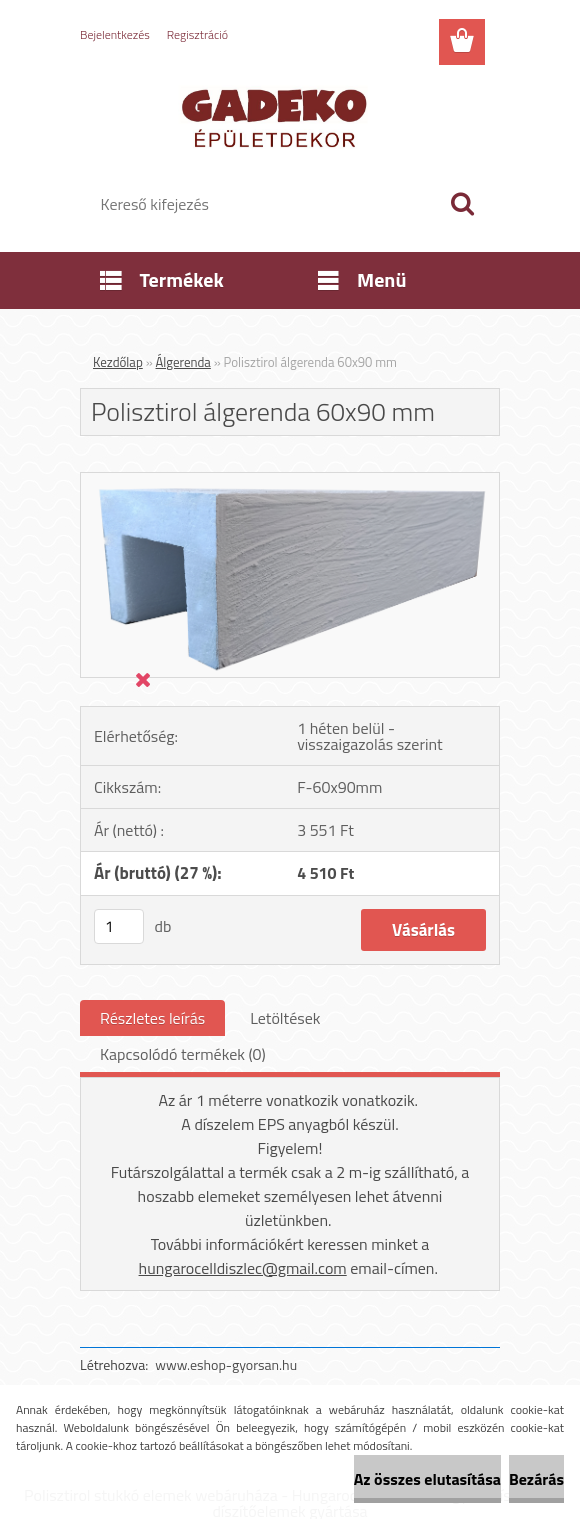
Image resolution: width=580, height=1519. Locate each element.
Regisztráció (197, 34)
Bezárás (536, 1479)
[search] (462, 204)
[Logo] (277, 116)
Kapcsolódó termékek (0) (183, 1054)
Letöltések (285, 1018)
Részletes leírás (152, 1018)
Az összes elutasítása (427, 1479)
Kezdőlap (118, 362)
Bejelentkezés (115, 34)
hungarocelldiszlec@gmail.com (243, 1268)
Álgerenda (183, 362)
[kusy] (119, 926)
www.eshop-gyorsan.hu (226, 1364)
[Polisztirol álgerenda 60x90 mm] (290, 481)
